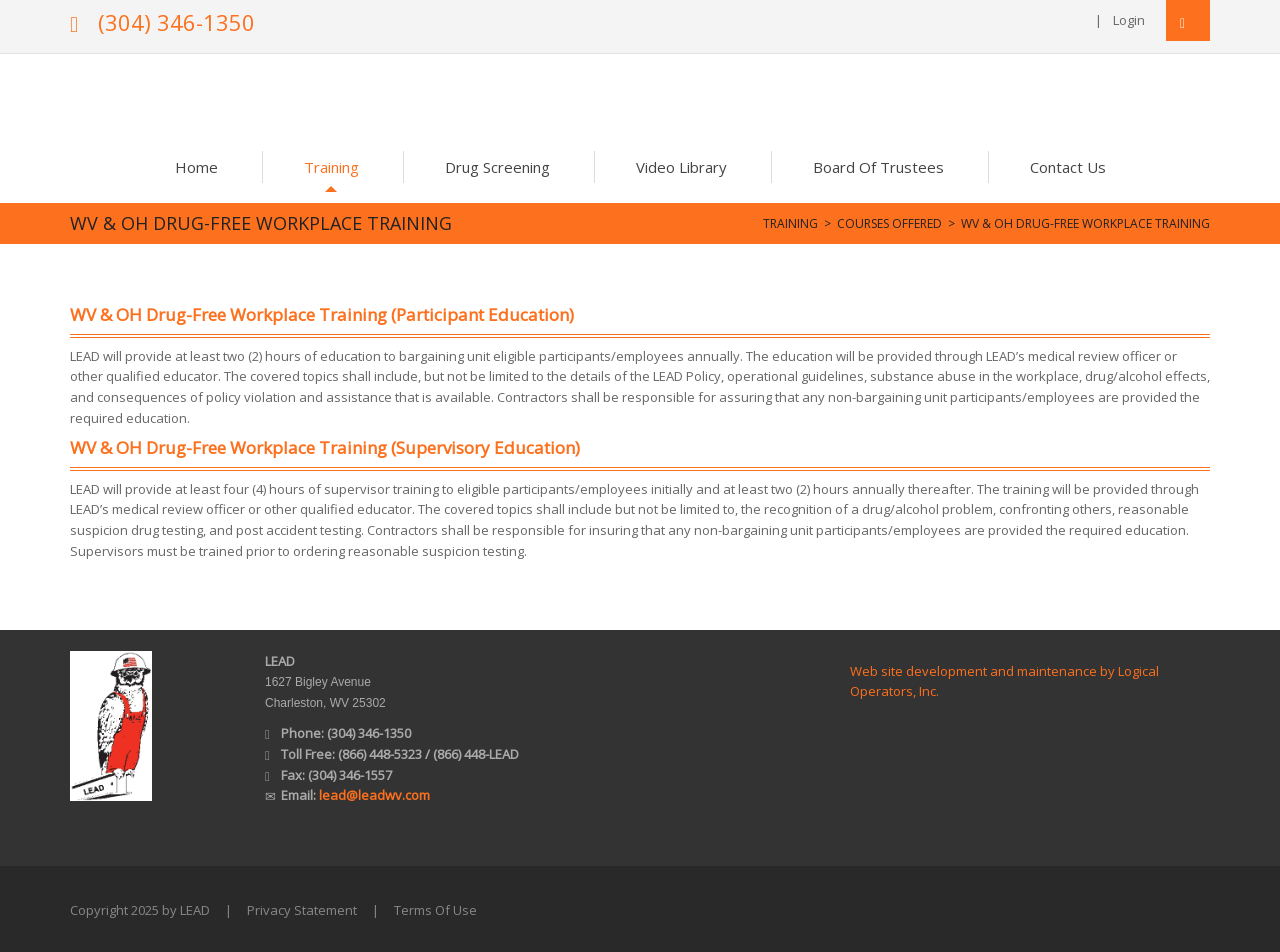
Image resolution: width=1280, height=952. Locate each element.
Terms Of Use (435, 910)
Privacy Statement (302, 910)
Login (1129, 20)
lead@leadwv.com (374, 795)
